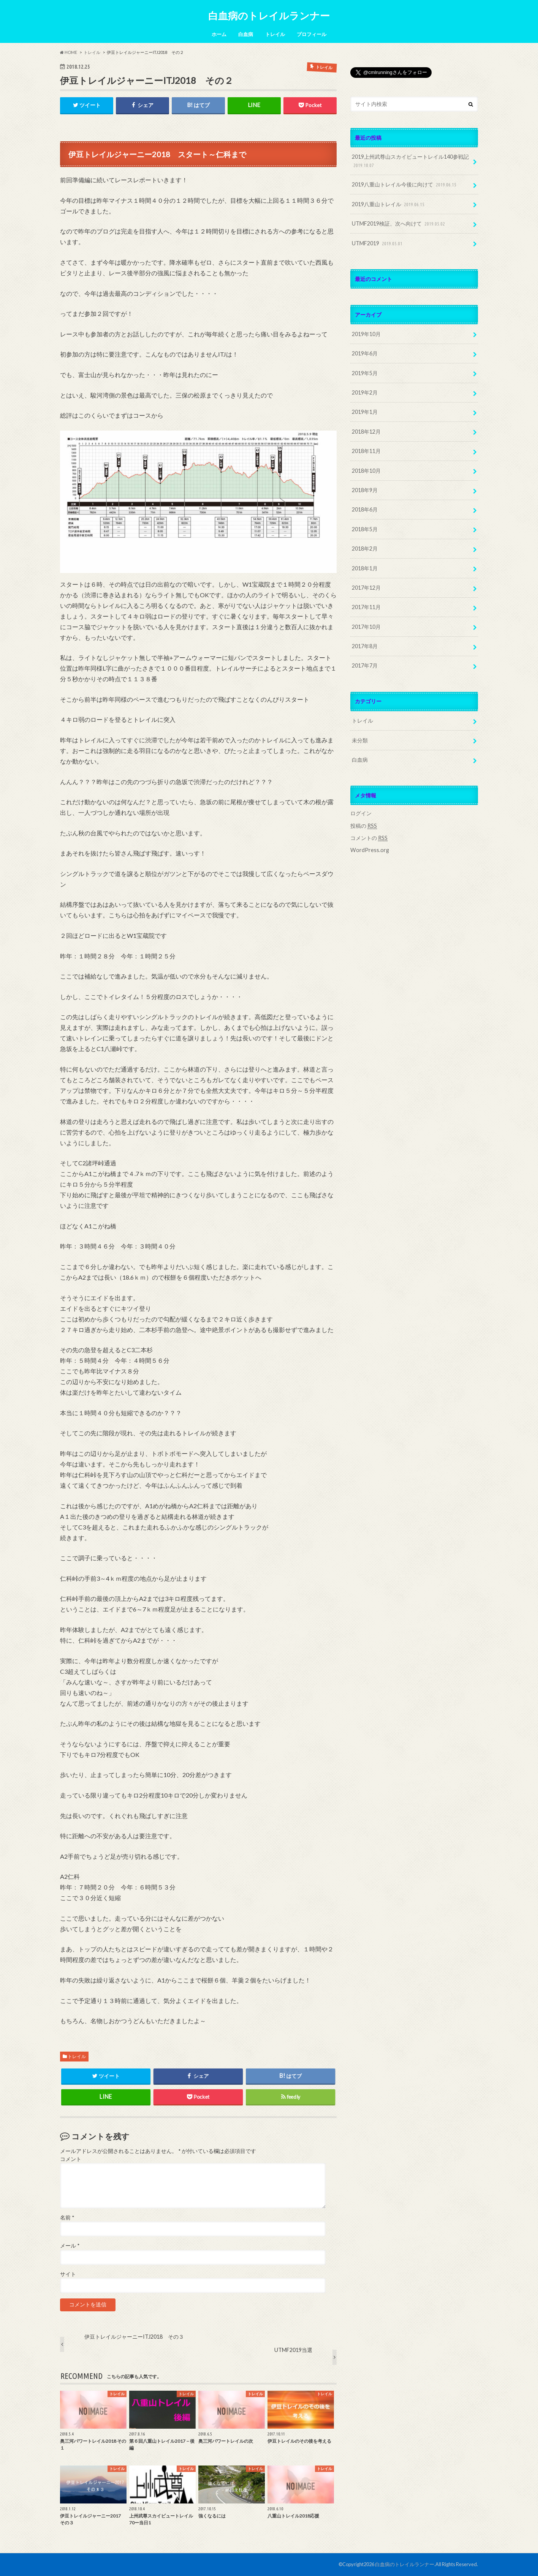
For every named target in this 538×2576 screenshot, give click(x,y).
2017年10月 (366, 626)
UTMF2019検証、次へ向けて (399, 223)
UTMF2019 (378, 243)
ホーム (219, 34)
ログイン (361, 813)
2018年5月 (365, 529)
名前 (67, 2218)
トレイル (275, 34)
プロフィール (311, 34)
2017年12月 (366, 587)
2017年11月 (366, 607)
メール (69, 2246)
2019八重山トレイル (389, 204)
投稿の (363, 825)
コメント (70, 2159)
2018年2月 (365, 548)
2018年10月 (366, 470)
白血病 (245, 34)
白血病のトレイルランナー (269, 15)
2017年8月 (365, 646)
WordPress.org (369, 850)
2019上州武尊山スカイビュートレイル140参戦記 (410, 161)
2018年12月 (366, 431)
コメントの (369, 838)
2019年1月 (365, 412)
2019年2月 (365, 392)
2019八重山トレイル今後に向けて (405, 184)
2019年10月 (366, 334)
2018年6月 (365, 509)
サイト (68, 2274)
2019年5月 (365, 373)
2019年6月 (365, 353)
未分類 (360, 740)
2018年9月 (365, 490)
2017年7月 (365, 665)
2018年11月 (366, 451)
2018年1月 (365, 568)
